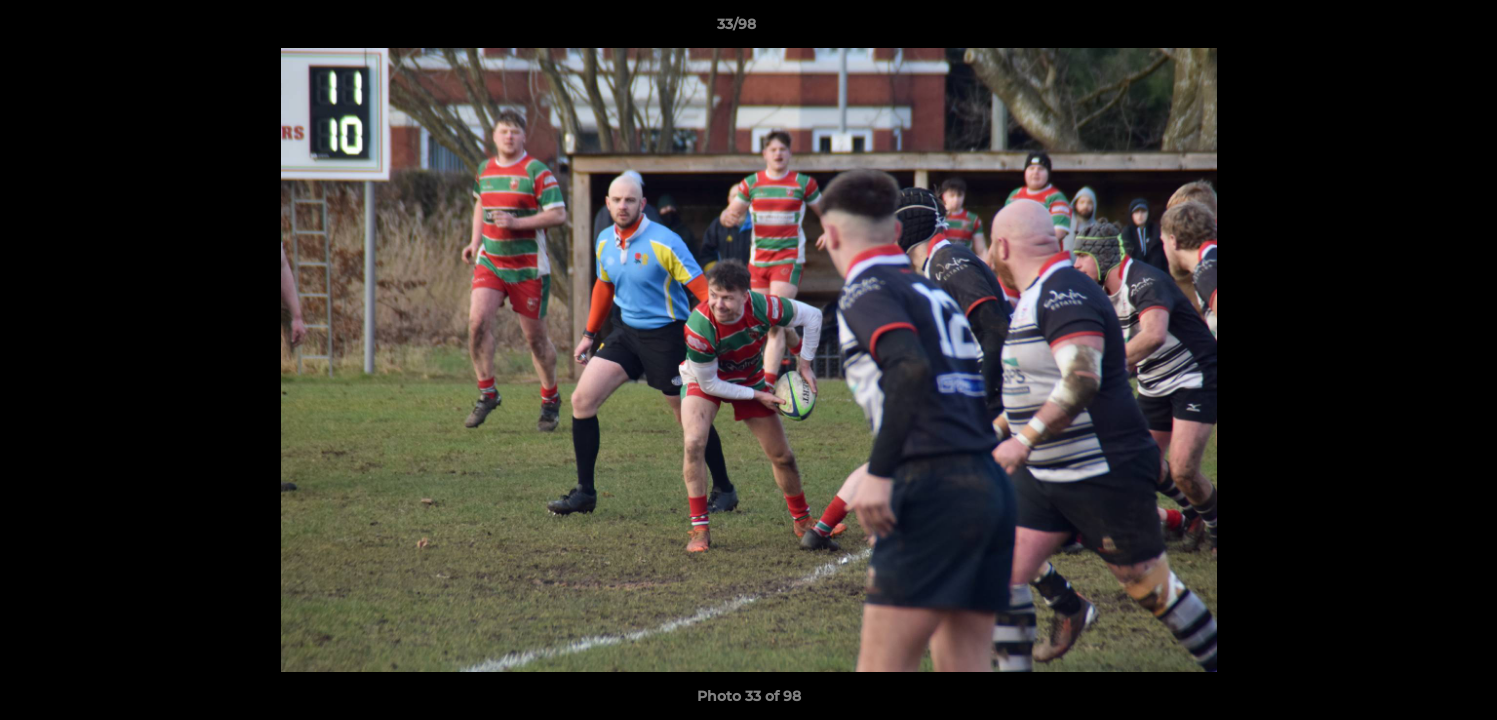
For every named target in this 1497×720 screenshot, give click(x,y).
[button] (1413, 29)
